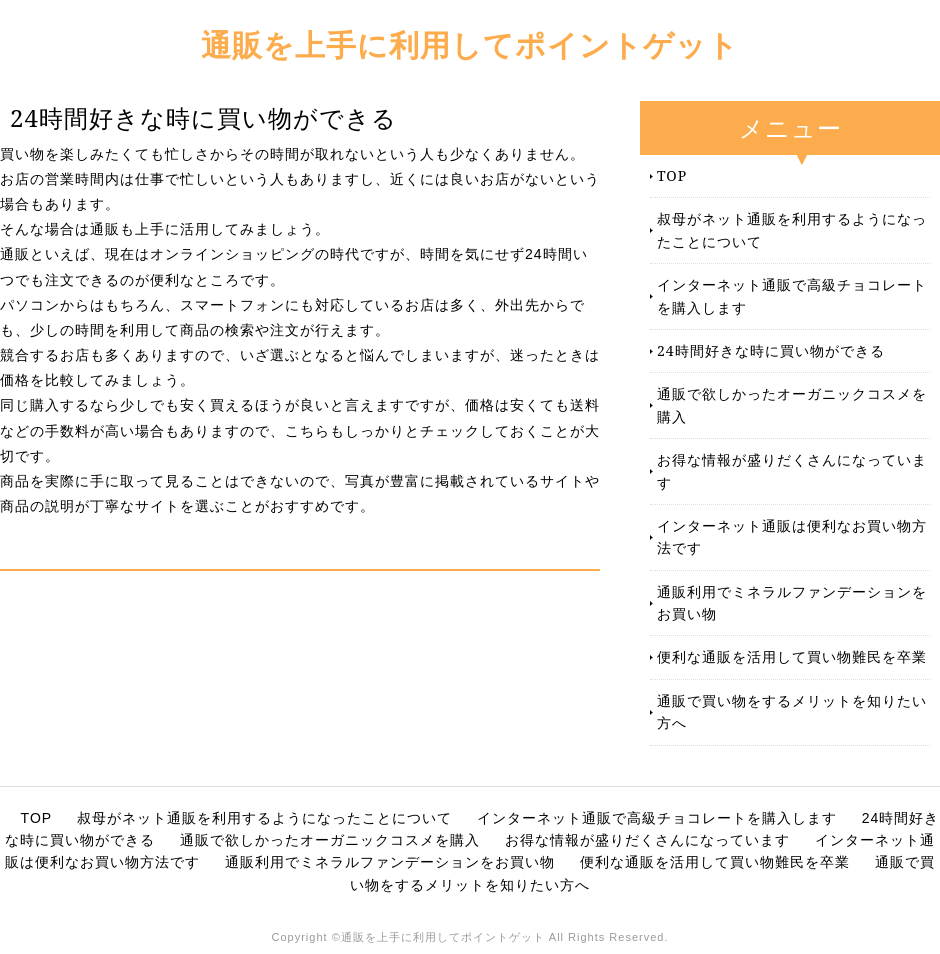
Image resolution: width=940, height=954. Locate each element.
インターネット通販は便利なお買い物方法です (792, 536)
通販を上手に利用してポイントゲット (470, 44)
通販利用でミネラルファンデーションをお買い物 (792, 602)
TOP (672, 175)
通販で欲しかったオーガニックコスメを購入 (792, 404)
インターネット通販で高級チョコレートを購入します (792, 295)
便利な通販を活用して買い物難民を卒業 (792, 656)
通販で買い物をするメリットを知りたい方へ (792, 711)
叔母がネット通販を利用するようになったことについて (792, 229)
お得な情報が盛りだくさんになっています (792, 470)
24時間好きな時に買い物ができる (771, 350)
